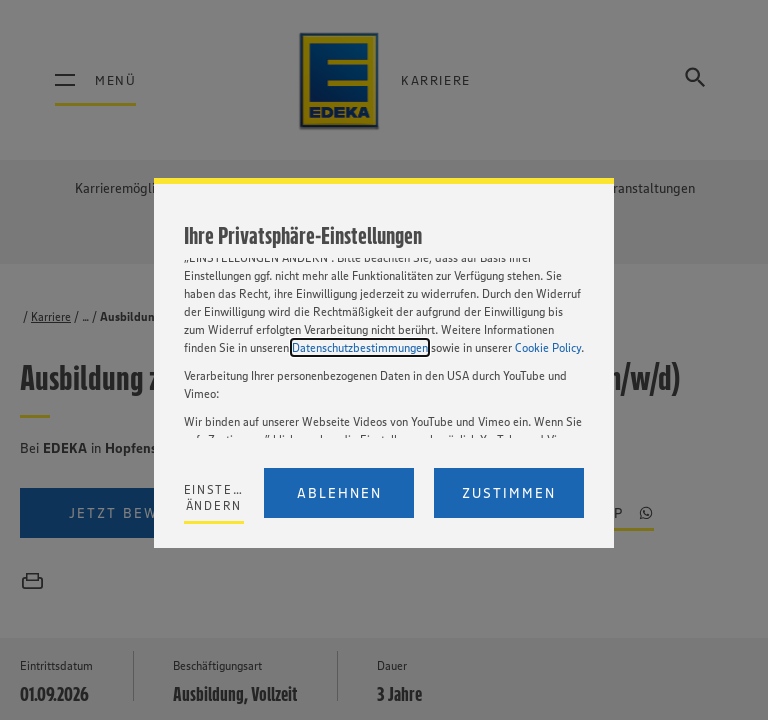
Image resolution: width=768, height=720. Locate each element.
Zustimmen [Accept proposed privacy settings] (509, 493)
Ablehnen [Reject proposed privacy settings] (339, 493)
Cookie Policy (548, 347)
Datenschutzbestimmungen (360, 347)
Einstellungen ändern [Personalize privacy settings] (214, 497)
